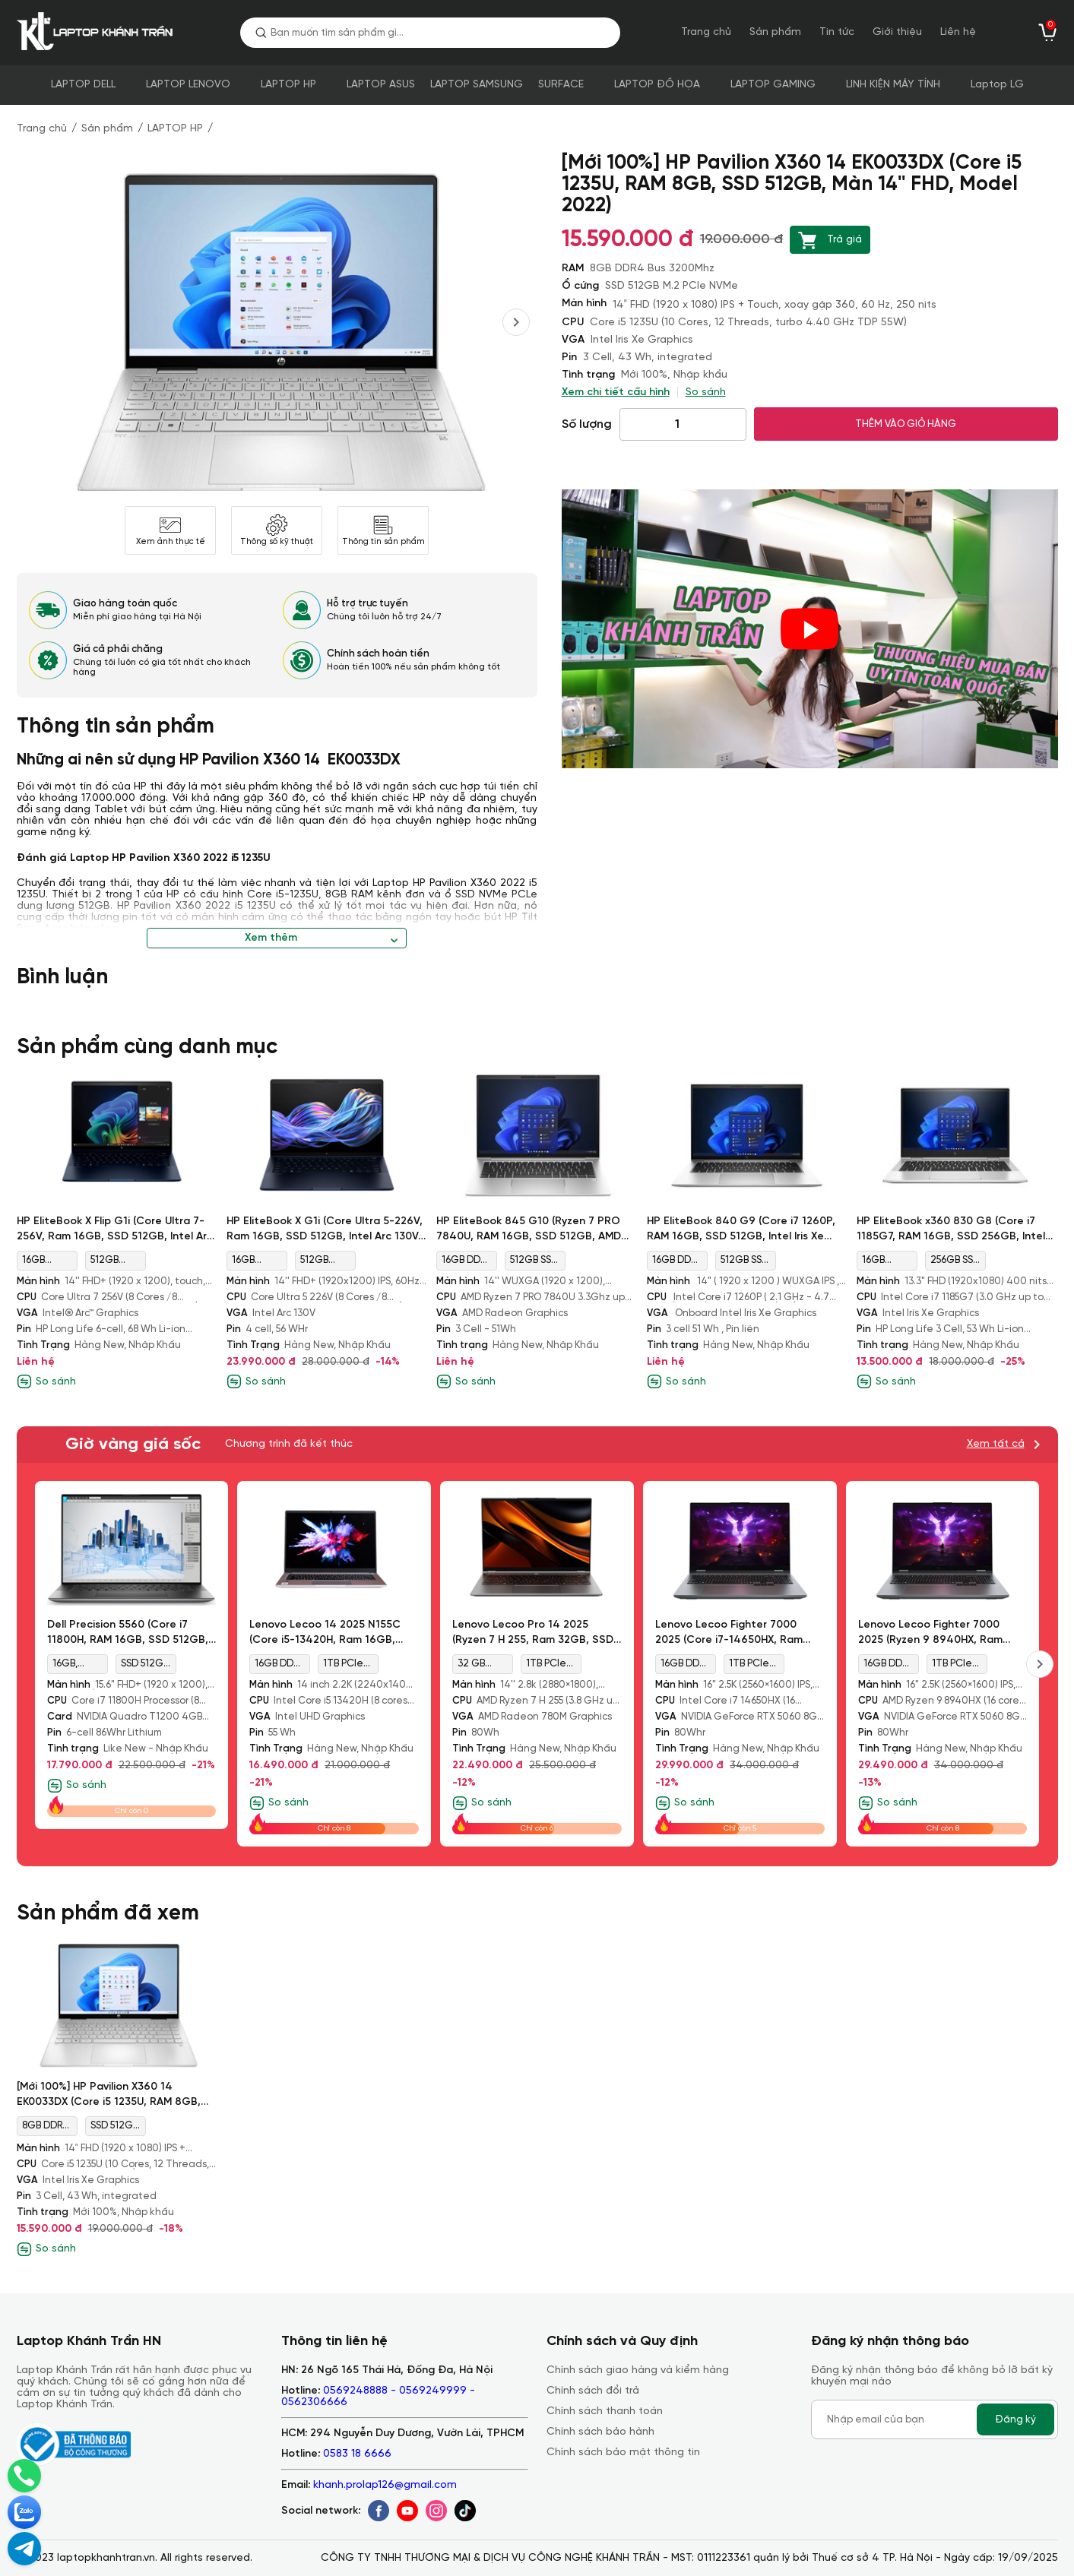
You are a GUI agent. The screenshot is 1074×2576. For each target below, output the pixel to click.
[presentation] (516, 322)
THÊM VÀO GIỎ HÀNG (905, 424)
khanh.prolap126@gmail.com (385, 2485)
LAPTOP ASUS (381, 84)
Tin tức (836, 32)
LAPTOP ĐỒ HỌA (657, 84)
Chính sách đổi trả (593, 2391)
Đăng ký (1015, 2419)
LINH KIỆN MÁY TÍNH (893, 84)
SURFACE (561, 84)
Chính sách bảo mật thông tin (623, 2452)
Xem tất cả (996, 1444)
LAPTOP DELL (83, 84)
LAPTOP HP (288, 84)
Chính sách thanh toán (605, 2411)
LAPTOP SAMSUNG (476, 84)
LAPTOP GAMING (773, 84)
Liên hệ (958, 32)
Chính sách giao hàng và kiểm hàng (638, 2370)
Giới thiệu (897, 32)
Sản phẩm (775, 32)
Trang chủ (706, 32)
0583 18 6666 (357, 2454)
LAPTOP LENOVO (188, 84)
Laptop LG (997, 84)
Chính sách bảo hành (600, 2432)
